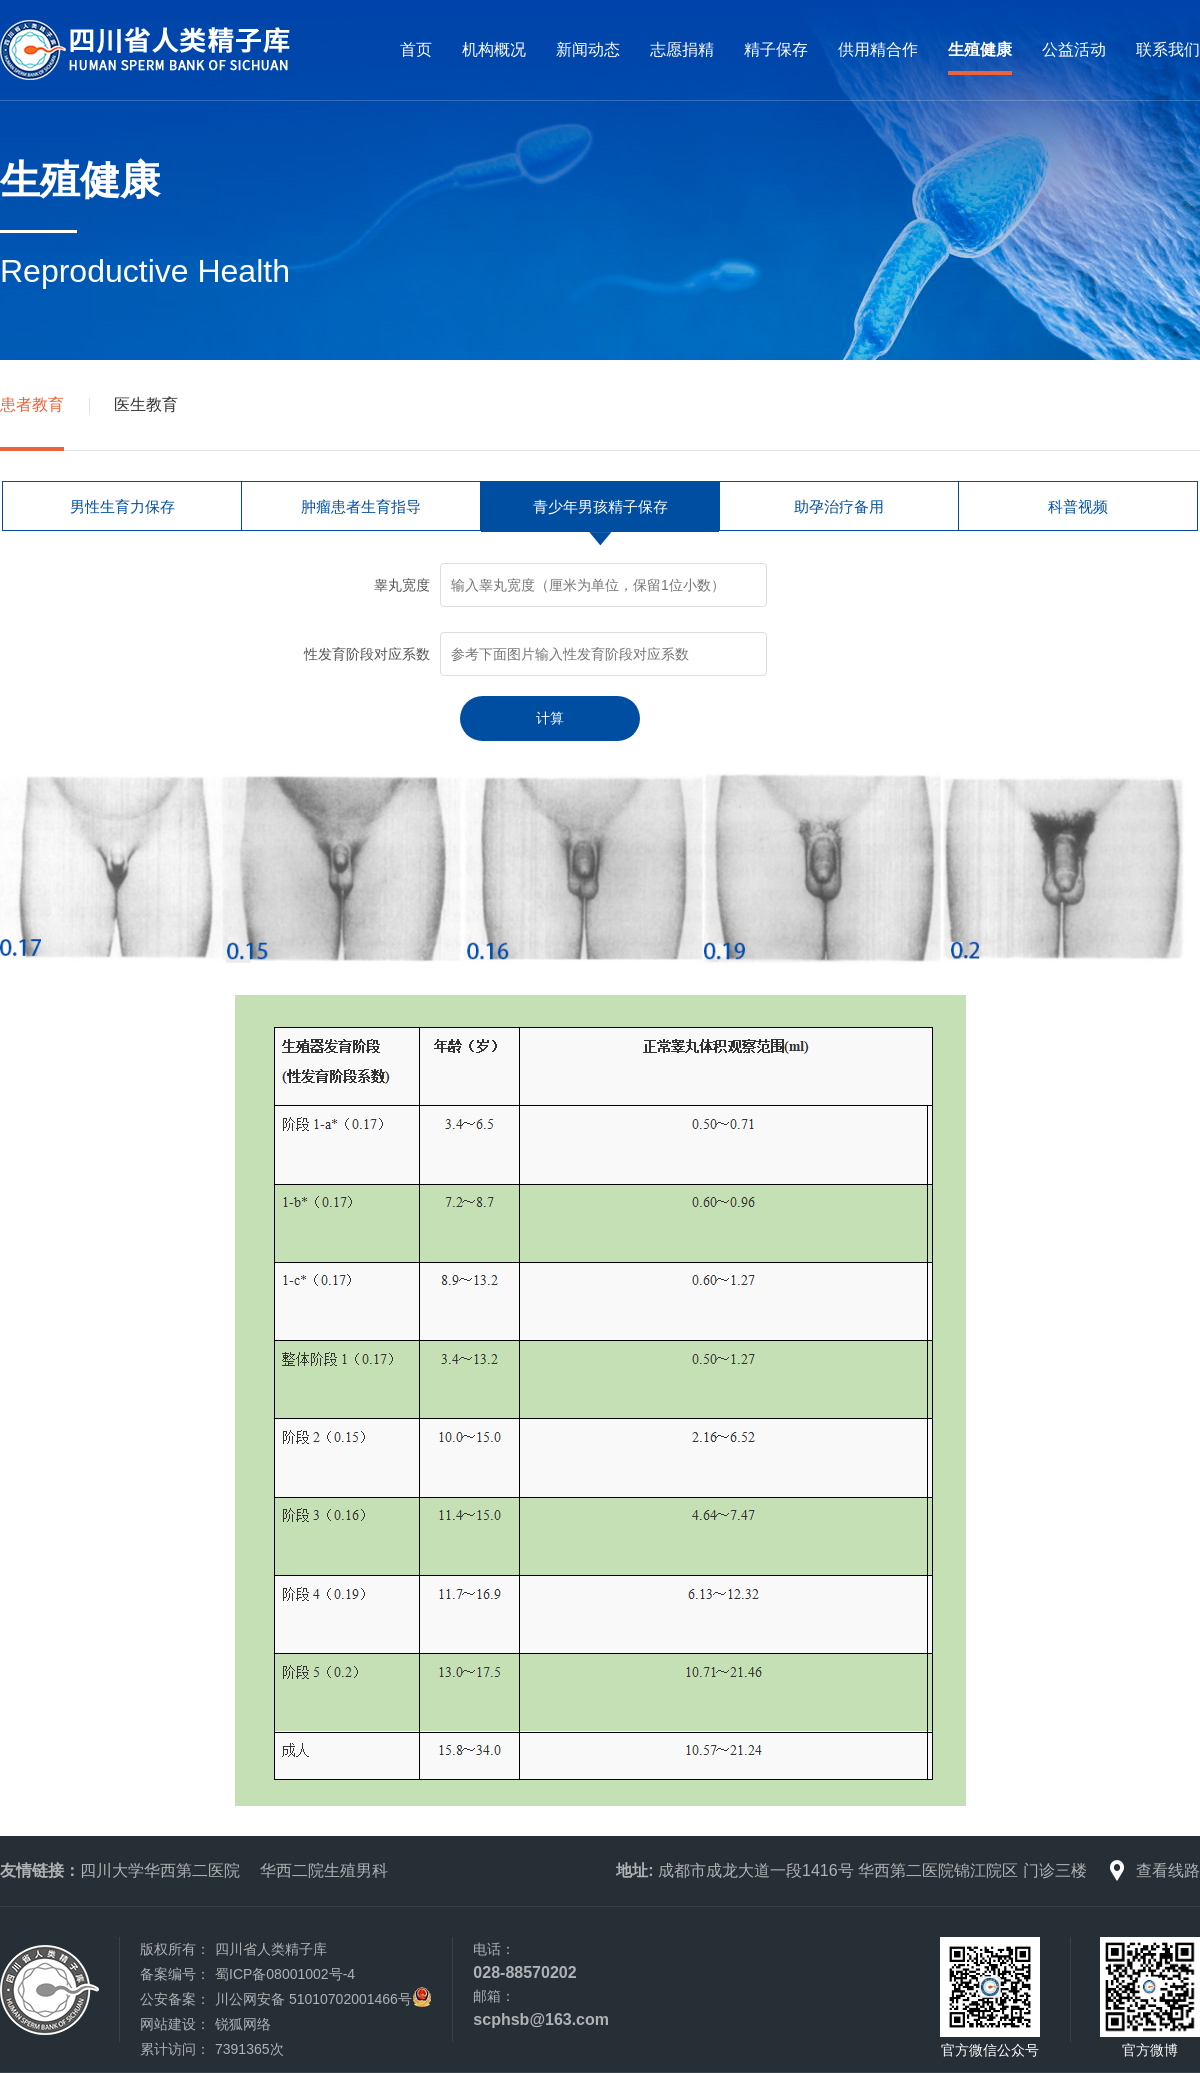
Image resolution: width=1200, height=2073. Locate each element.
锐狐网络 (243, 2024)
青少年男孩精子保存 (600, 506)
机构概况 (494, 49)
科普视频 (1078, 506)
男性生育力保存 (122, 506)
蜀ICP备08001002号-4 (285, 1974)
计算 (550, 718)
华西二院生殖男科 (324, 1870)
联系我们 (1168, 49)
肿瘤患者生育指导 (361, 506)
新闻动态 (588, 49)
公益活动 (1074, 49)
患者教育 (32, 404)
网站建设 (168, 2024)
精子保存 (776, 49)
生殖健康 (980, 49)
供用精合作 (878, 49)
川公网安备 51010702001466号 (313, 1999)
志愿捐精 (682, 49)
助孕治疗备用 (839, 506)
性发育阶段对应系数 (367, 654)
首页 (416, 49)
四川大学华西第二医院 (160, 1870)
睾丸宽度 (402, 585)
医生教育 (146, 404)
